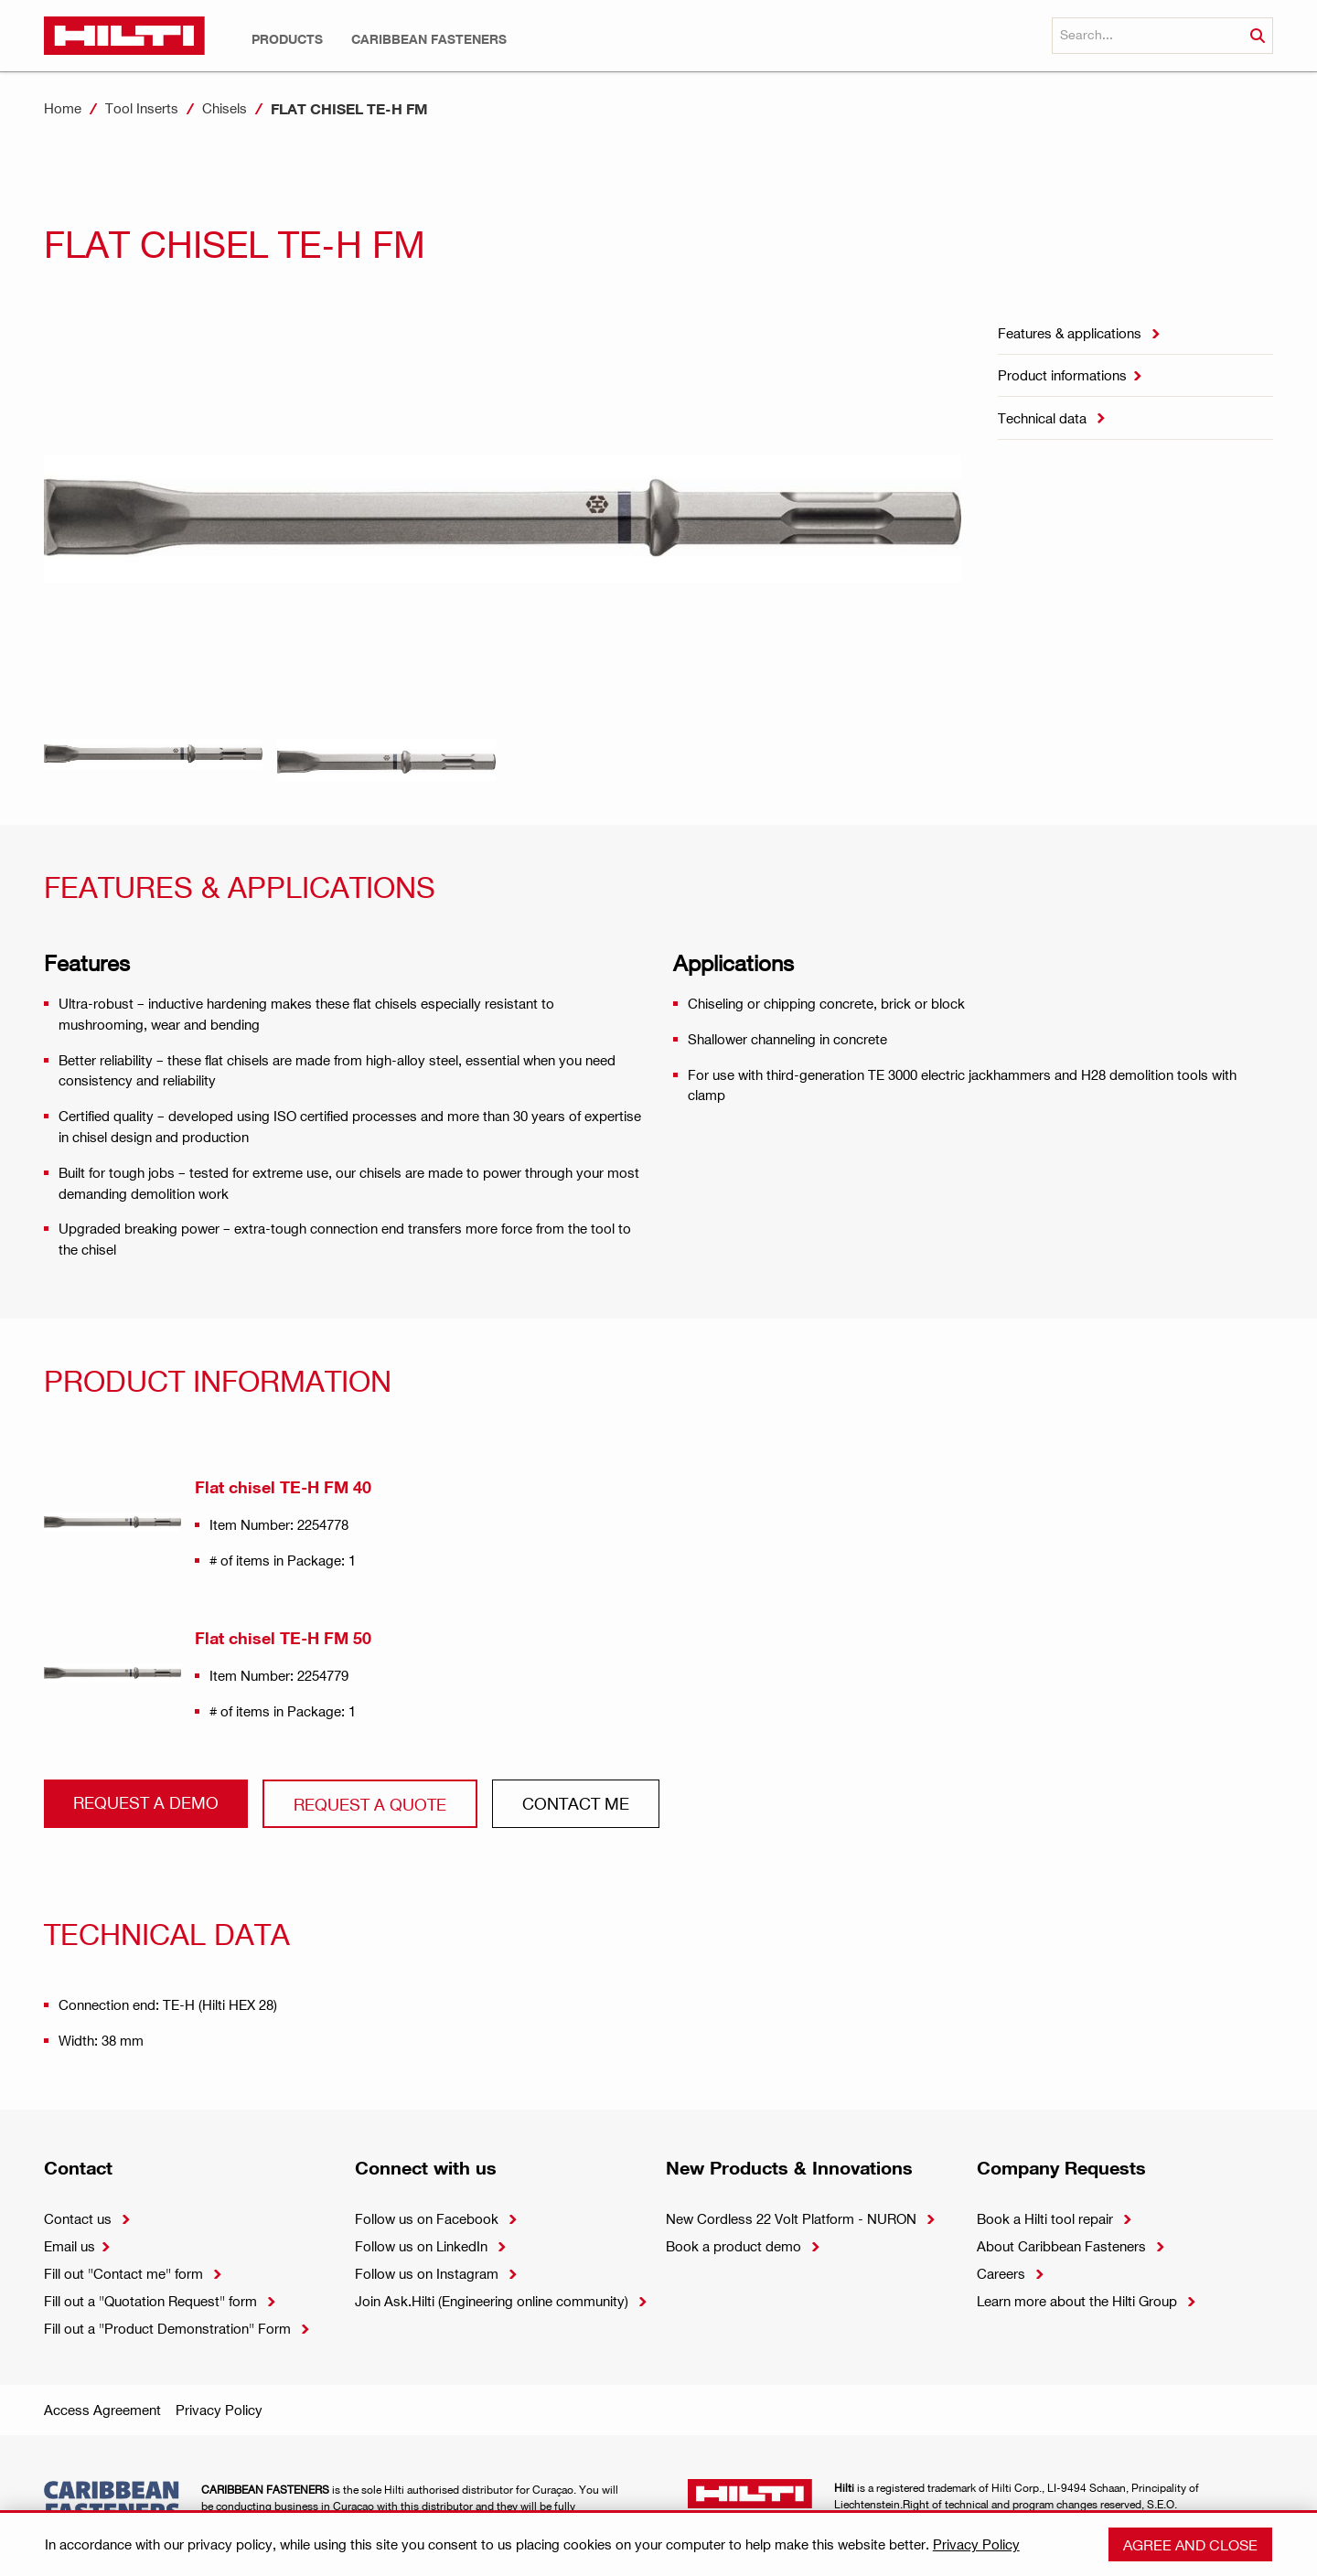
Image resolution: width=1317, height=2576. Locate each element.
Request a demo (146, 1802)
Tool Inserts (141, 108)
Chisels (224, 108)
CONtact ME (575, 1802)
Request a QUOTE (370, 1803)
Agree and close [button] (1190, 2544)
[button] (287, 39)
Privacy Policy (219, 2409)
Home (62, 108)
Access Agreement (102, 2409)
